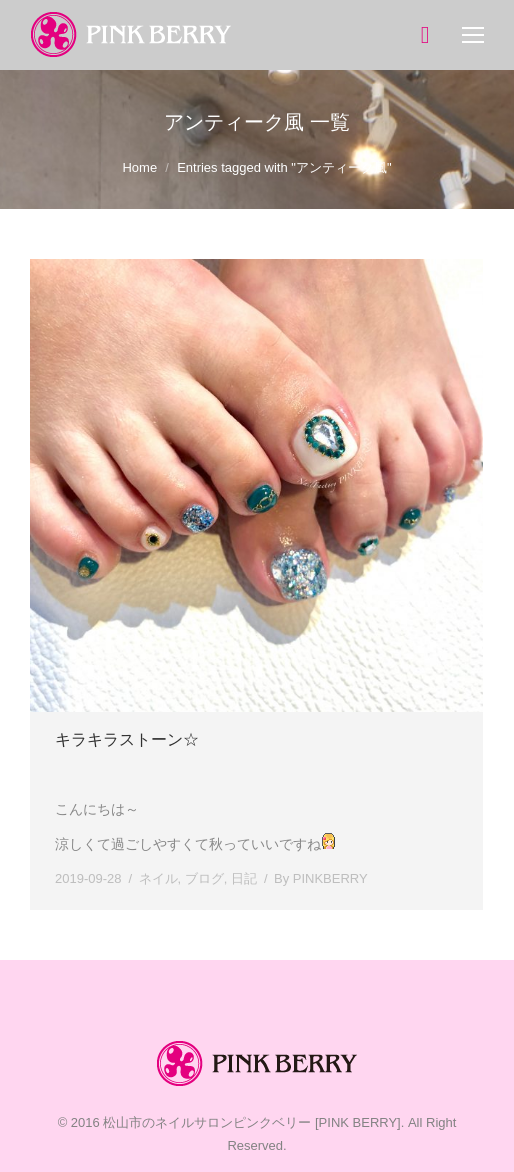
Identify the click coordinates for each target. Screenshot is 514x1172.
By (321, 878)
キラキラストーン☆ (127, 739)
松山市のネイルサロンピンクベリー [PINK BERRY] (251, 1122)
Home (139, 167)
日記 (244, 878)
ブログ (204, 878)
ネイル (158, 878)
